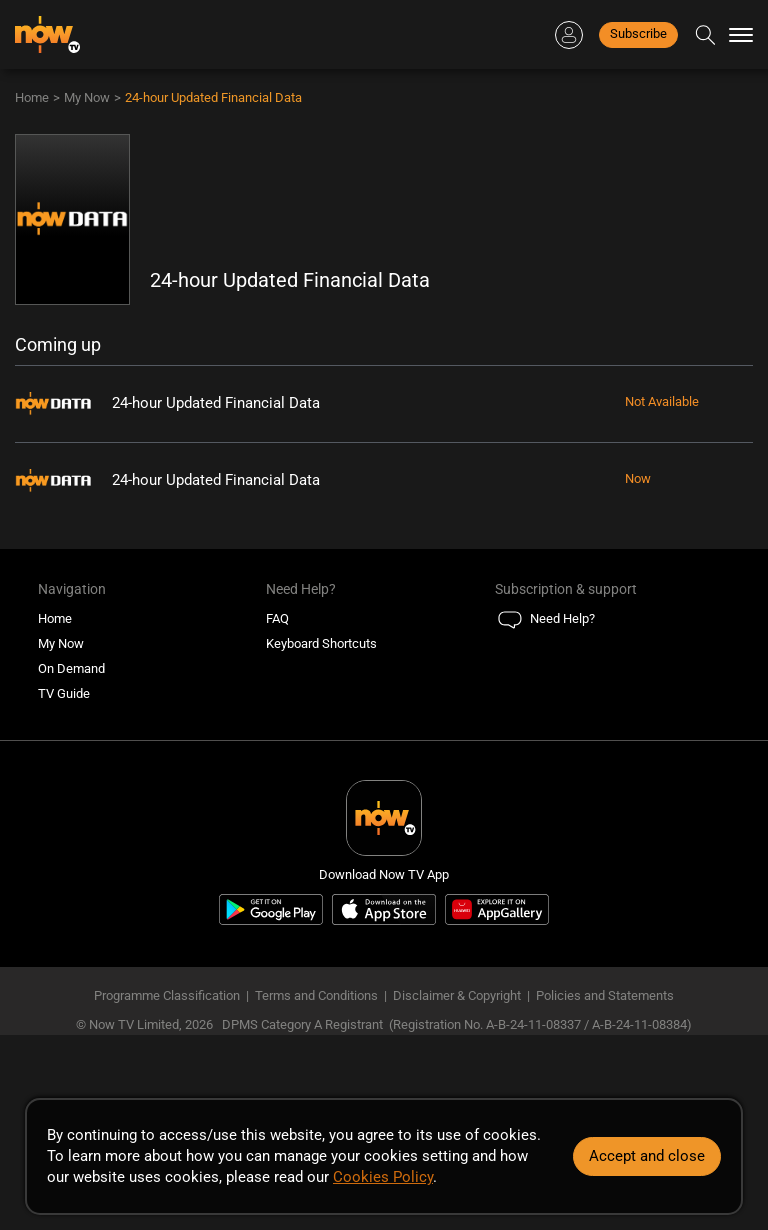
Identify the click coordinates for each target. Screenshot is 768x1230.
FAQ (277, 618)
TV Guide (64, 693)
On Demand (71, 668)
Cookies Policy (383, 1177)
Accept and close (647, 1156)
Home (32, 97)
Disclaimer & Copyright (457, 995)
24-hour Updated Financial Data (213, 97)
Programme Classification (167, 995)
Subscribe (638, 33)
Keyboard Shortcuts (321, 643)
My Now (87, 97)
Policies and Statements (605, 995)
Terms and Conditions (316, 995)
